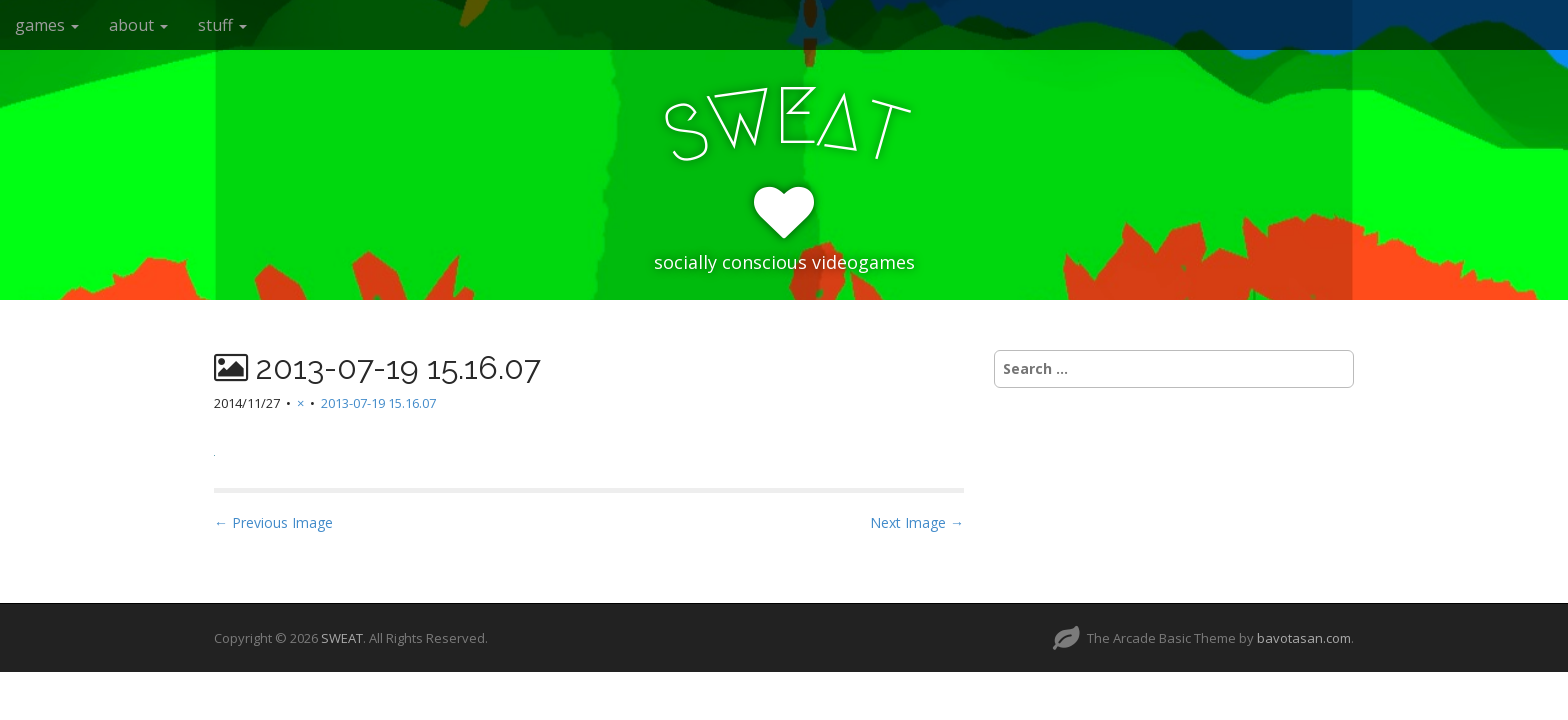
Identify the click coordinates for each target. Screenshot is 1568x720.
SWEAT (342, 638)
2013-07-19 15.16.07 (378, 403)
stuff (222, 25)
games (47, 25)
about (138, 25)
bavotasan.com (1304, 638)
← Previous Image (273, 522)
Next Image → (917, 522)
